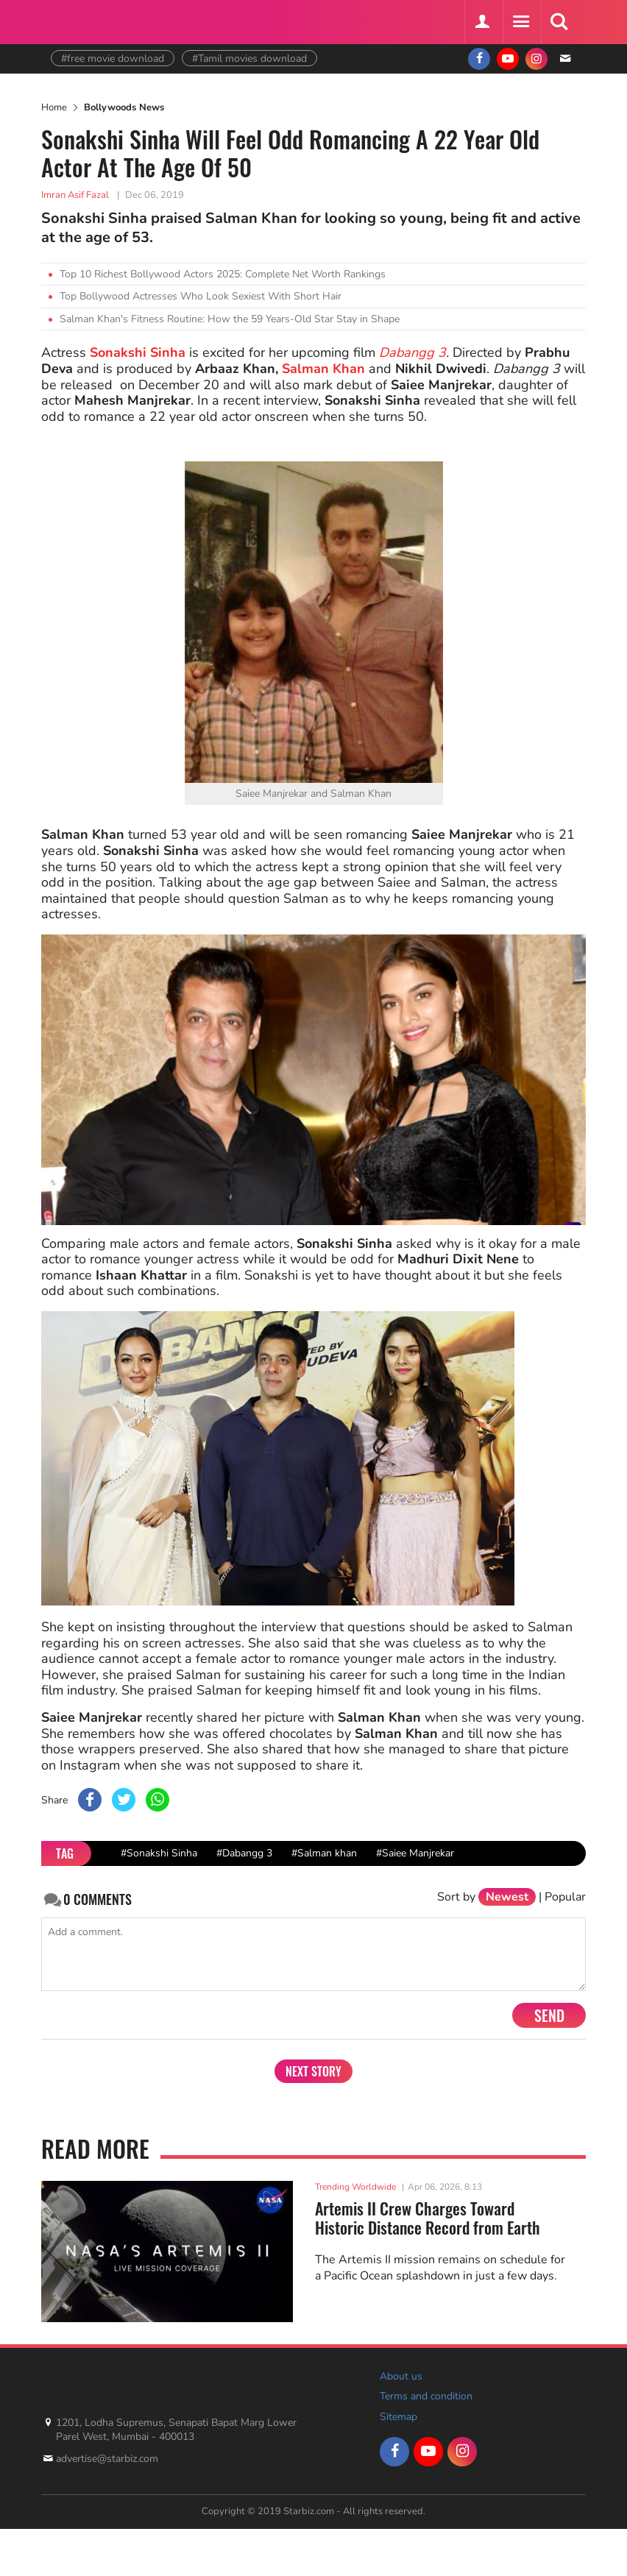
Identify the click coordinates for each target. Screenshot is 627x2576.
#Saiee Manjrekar (415, 1853)
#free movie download (112, 58)
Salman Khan (323, 368)
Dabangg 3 (412, 352)
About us (401, 2376)
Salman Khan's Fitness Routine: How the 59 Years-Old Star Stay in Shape (230, 319)
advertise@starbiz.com (107, 2459)
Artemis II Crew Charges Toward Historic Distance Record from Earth (427, 2217)
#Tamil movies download (249, 58)
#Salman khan (324, 1853)
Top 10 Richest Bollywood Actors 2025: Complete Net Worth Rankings (223, 274)
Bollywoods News (124, 107)
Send (549, 2015)
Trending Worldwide (355, 2187)
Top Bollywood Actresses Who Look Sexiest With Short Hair (200, 296)
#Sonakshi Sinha (159, 1853)
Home (54, 107)
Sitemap (398, 2417)
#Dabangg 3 (244, 1853)
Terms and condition (426, 2396)
